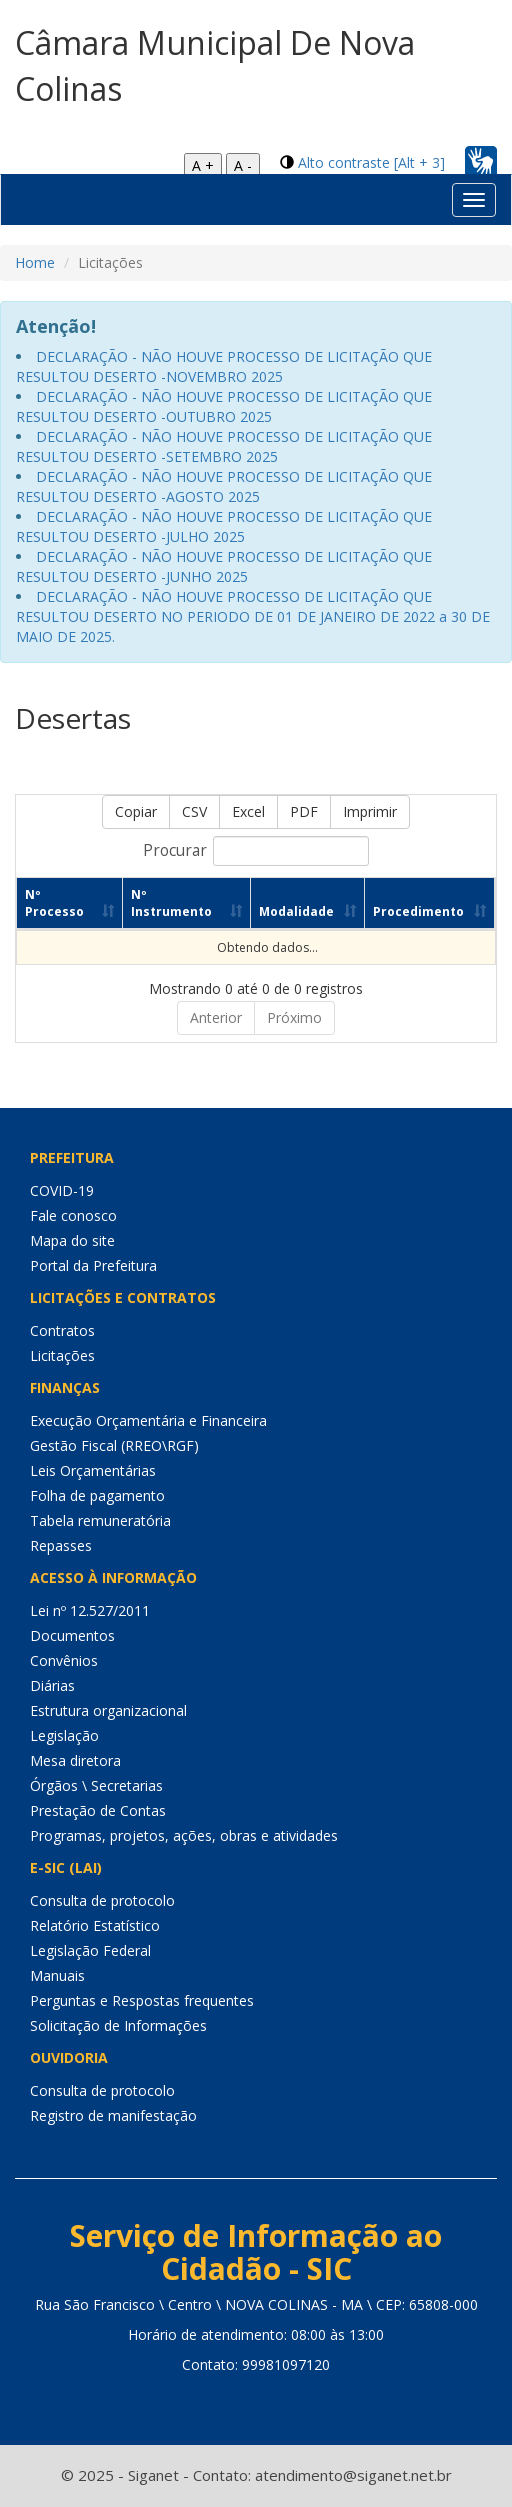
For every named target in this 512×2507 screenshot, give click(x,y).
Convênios (64, 1660)
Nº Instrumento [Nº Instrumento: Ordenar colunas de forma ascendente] (171, 903)
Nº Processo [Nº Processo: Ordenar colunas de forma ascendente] (54, 903)
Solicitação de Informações (118, 2025)
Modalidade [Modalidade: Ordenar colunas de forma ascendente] (296, 911)
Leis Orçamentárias (93, 1470)
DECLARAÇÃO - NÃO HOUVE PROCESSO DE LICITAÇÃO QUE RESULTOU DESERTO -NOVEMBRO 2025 (224, 366)
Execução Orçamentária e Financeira (148, 1420)
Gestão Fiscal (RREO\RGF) (114, 1445)
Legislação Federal (90, 1950)
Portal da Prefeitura (93, 1265)
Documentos (72, 1635)
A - (243, 165)
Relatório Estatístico (95, 1925)
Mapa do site (72, 1240)
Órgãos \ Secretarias (96, 1785)
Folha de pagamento (97, 1495)
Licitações (62, 1355)
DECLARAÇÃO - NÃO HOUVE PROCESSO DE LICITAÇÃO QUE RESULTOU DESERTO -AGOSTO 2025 (224, 486)
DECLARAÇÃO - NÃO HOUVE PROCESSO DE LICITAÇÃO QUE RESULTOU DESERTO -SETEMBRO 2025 (224, 446)
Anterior (216, 1017)
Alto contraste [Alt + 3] (371, 162)
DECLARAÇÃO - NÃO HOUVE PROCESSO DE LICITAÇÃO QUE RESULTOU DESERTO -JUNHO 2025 (224, 566)
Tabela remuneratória (100, 1520)
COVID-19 (62, 1190)
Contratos (62, 1330)
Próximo (294, 1017)
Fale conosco (73, 1215)
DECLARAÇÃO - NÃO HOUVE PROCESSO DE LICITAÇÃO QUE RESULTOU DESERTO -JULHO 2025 (224, 526)
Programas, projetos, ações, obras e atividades (184, 1835)
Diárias (52, 1685)
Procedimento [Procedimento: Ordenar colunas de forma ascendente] (418, 911)
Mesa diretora (75, 1760)
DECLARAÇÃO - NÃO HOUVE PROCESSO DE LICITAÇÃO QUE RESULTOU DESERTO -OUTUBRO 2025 (224, 406)
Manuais (57, 1975)
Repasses (61, 1545)
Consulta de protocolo (102, 1900)
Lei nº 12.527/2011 (90, 1610)
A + (203, 165)
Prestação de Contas (98, 1810)
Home (35, 262)
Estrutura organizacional (108, 1710)
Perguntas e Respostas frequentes (142, 2000)
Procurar (256, 851)
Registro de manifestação (113, 2115)
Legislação (64, 1735)
